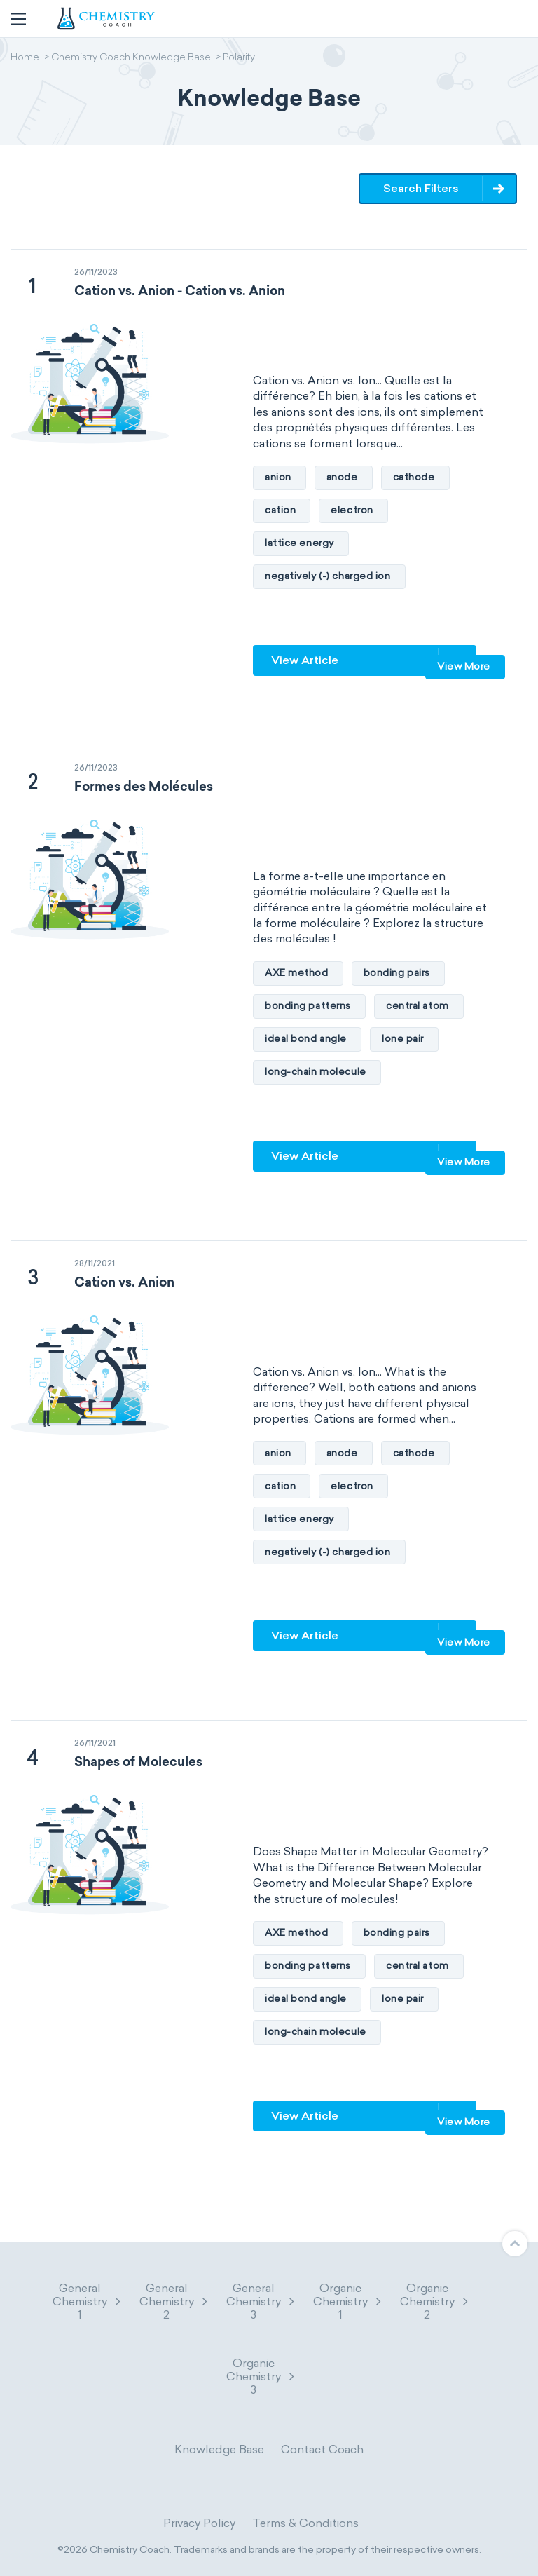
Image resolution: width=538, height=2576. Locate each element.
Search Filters (422, 188)
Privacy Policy (199, 2523)
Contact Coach (322, 2449)
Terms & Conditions (305, 2523)
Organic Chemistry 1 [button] (348, 2301)
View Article (304, 660)
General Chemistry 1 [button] (88, 2301)
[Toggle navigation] (18, 19)
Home (25, 58)
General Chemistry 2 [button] (174, 2301)
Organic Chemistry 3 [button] (261, 2377)
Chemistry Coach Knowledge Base (131, 58)
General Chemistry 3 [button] (261, 2301)
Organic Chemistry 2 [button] (435, 2301)
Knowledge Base (219, 2449)
